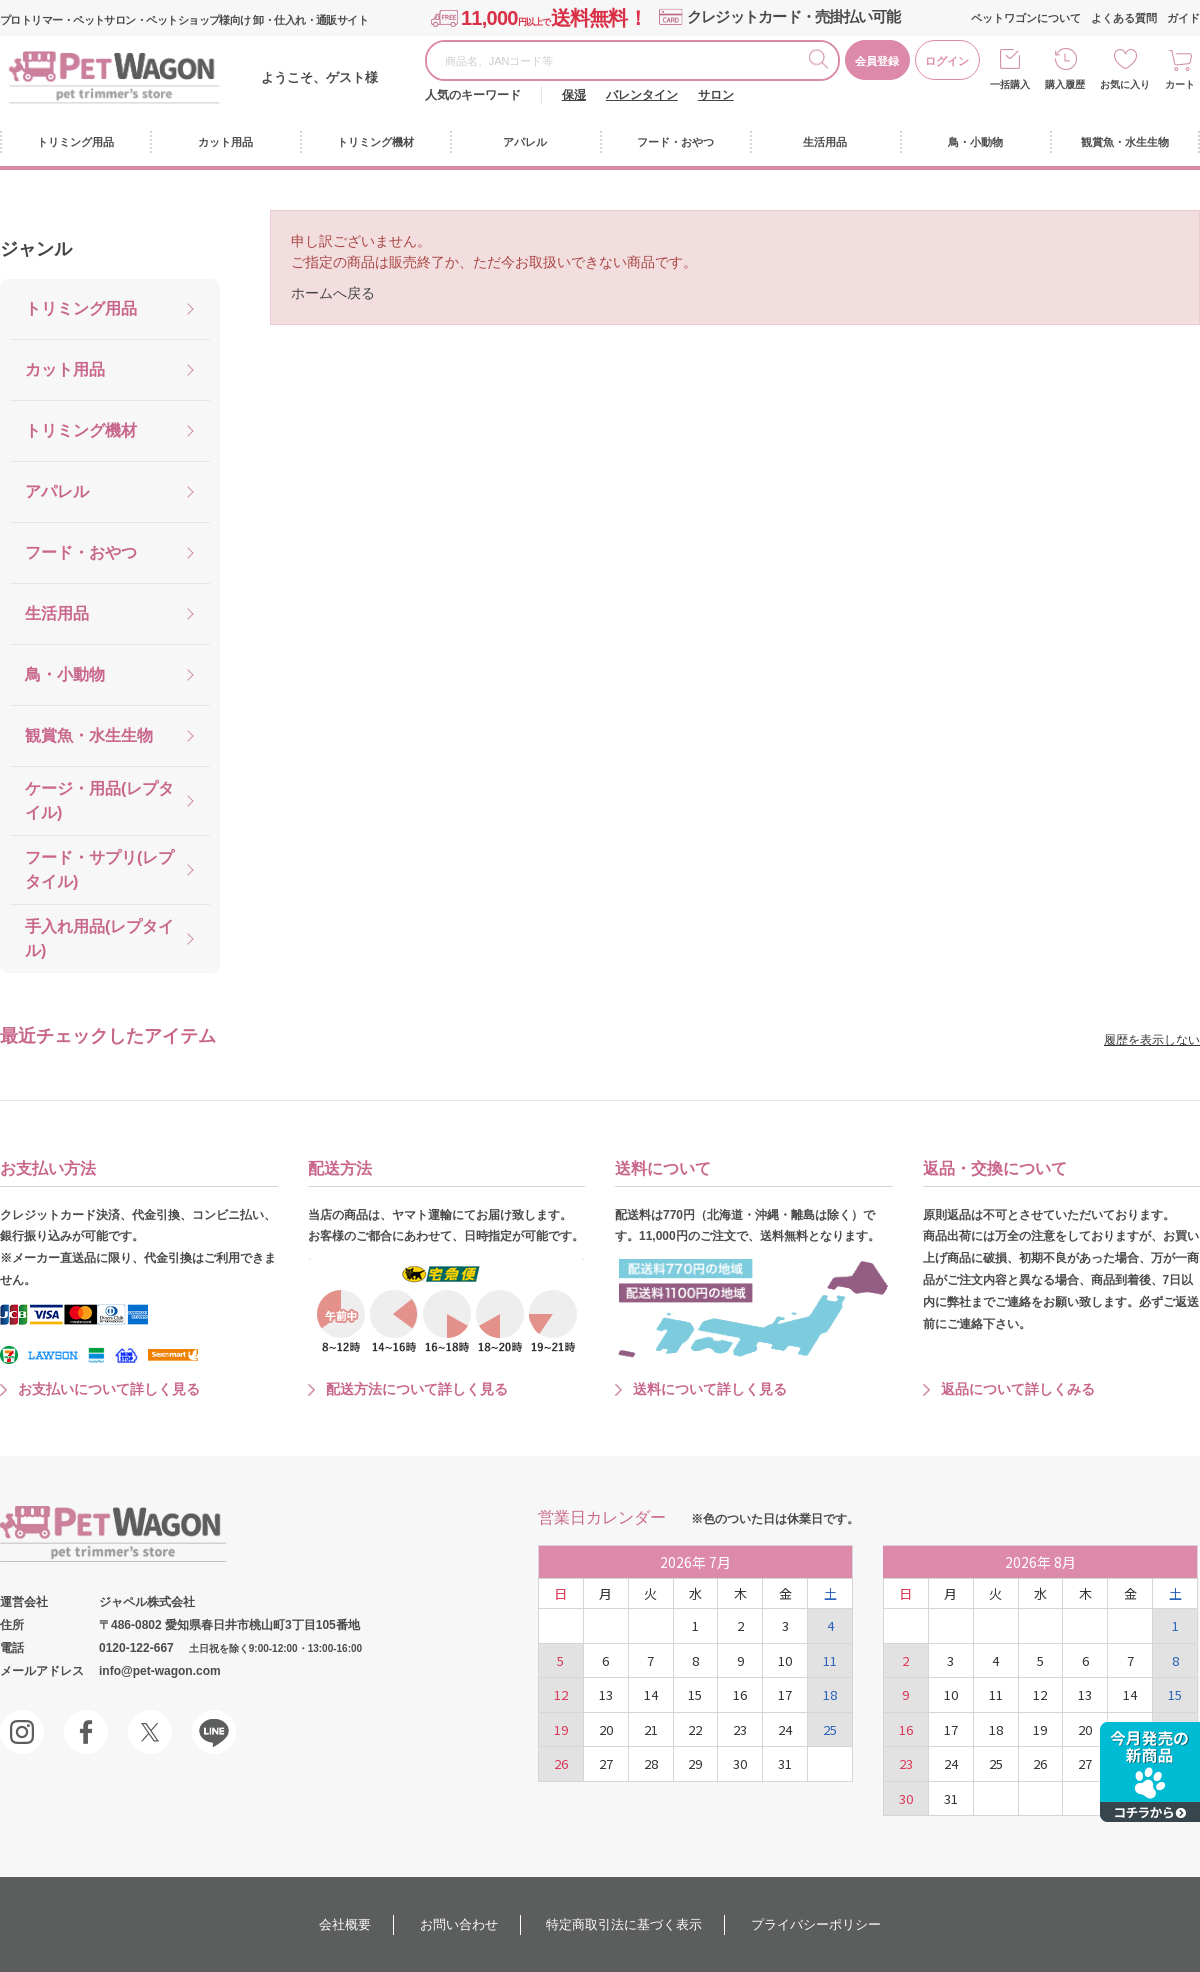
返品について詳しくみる (1018, 1389)
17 (785, 1694)
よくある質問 (1124, 18)
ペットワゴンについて (1026, 18)
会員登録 (877, 61)
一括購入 (1010, 84)
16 (740, 1694)
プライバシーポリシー (816, 1924)
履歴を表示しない (1152, 1040)
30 (740, 1763)
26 (561, 1763)
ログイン (947, 61)
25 (830, 1729)
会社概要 (345, 1924)
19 (561, 1729)
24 (785, 1729)
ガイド (1183, 18)
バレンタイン (642, 95)
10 (785, 1660)
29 (695, 1763)
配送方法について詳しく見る (417, 1389)
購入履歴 (1065, 84)
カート (1180, 84)
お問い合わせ (459, 1924)
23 (740, 1729)
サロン (716, 95)
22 (695, 1729)
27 (606, 1763)
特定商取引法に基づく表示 (624, 1924)
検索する (823, 62)
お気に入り (1125, 84)
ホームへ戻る (333, 293)
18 (830, 1694)
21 (651, 1729)
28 (651, 1763)
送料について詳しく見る (710, 1389)
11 (830, 1660)
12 (561, 1694)
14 (651, 1694)
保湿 (574, 95)
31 (785, 1763)
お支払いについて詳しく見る (109, 1389)
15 (695, 1694)
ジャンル (36, 249)
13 (606, 1694)
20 (606, 1729)
